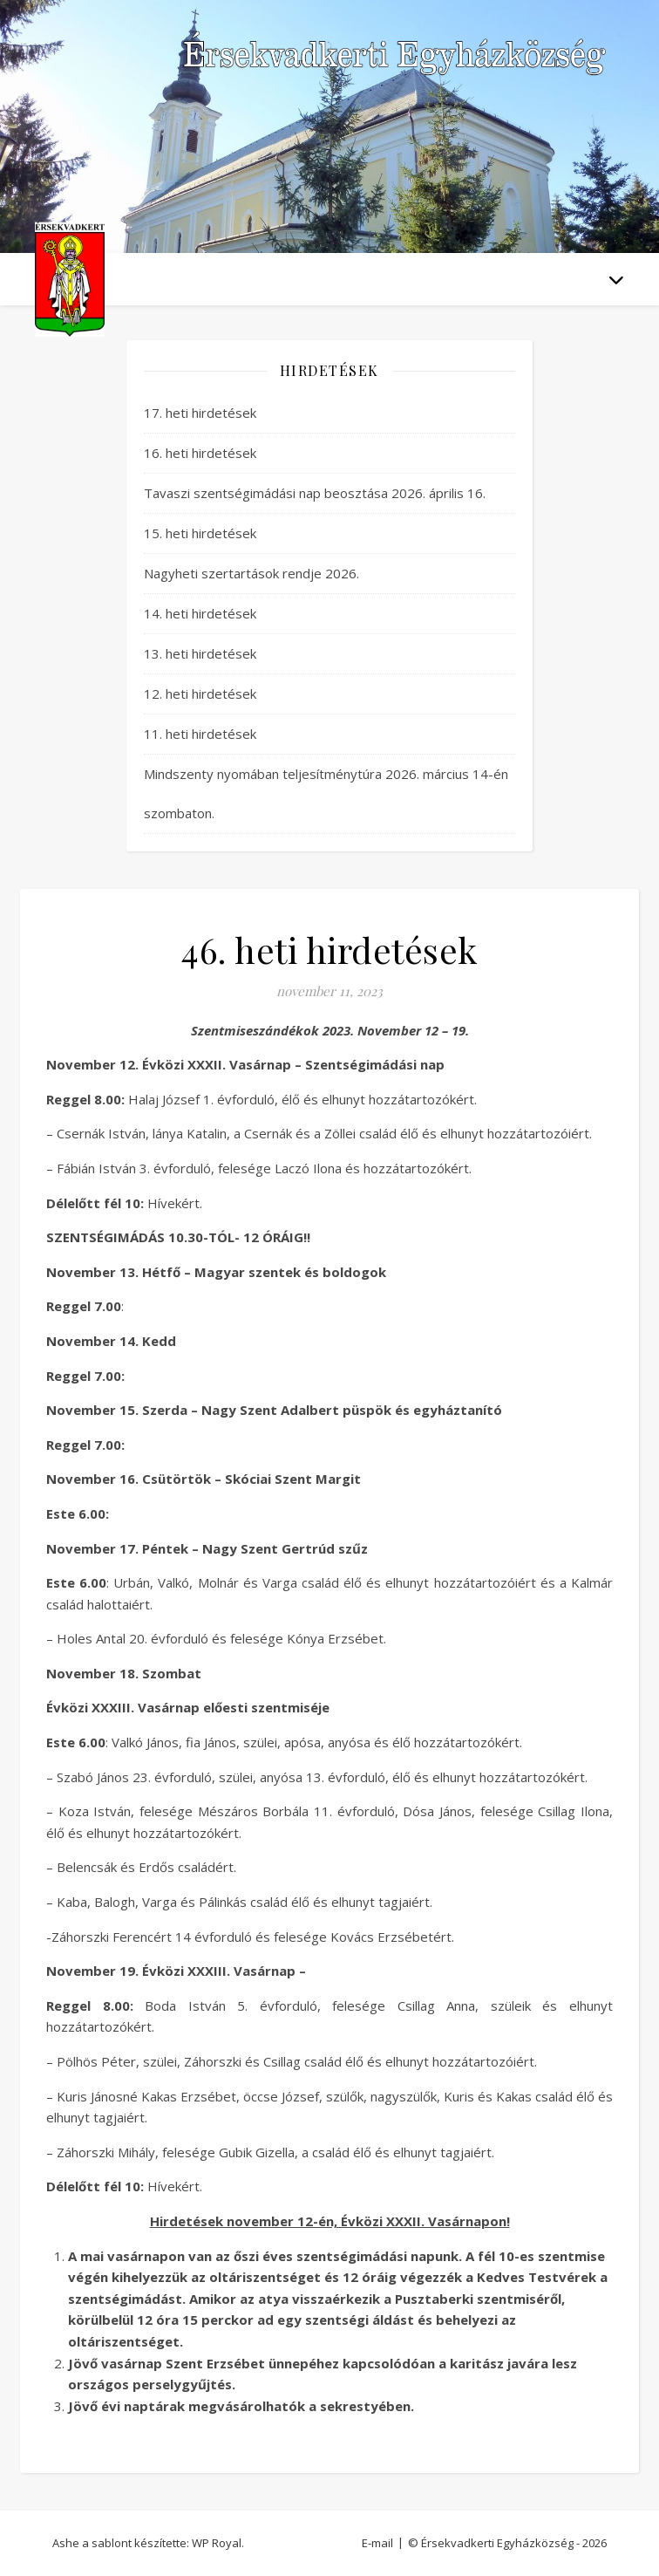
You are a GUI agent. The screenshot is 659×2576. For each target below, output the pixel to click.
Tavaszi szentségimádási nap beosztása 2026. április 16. (315, 493)
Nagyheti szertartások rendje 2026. (251, 573)
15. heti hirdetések (200, 533)
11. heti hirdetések (200, 733)
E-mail (377, 2543)
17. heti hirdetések (200, 412)
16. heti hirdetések (200, 452)
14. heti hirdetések (200, 613)
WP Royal (216, 2543)
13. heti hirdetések (200, 653)
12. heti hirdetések (200, 693)
